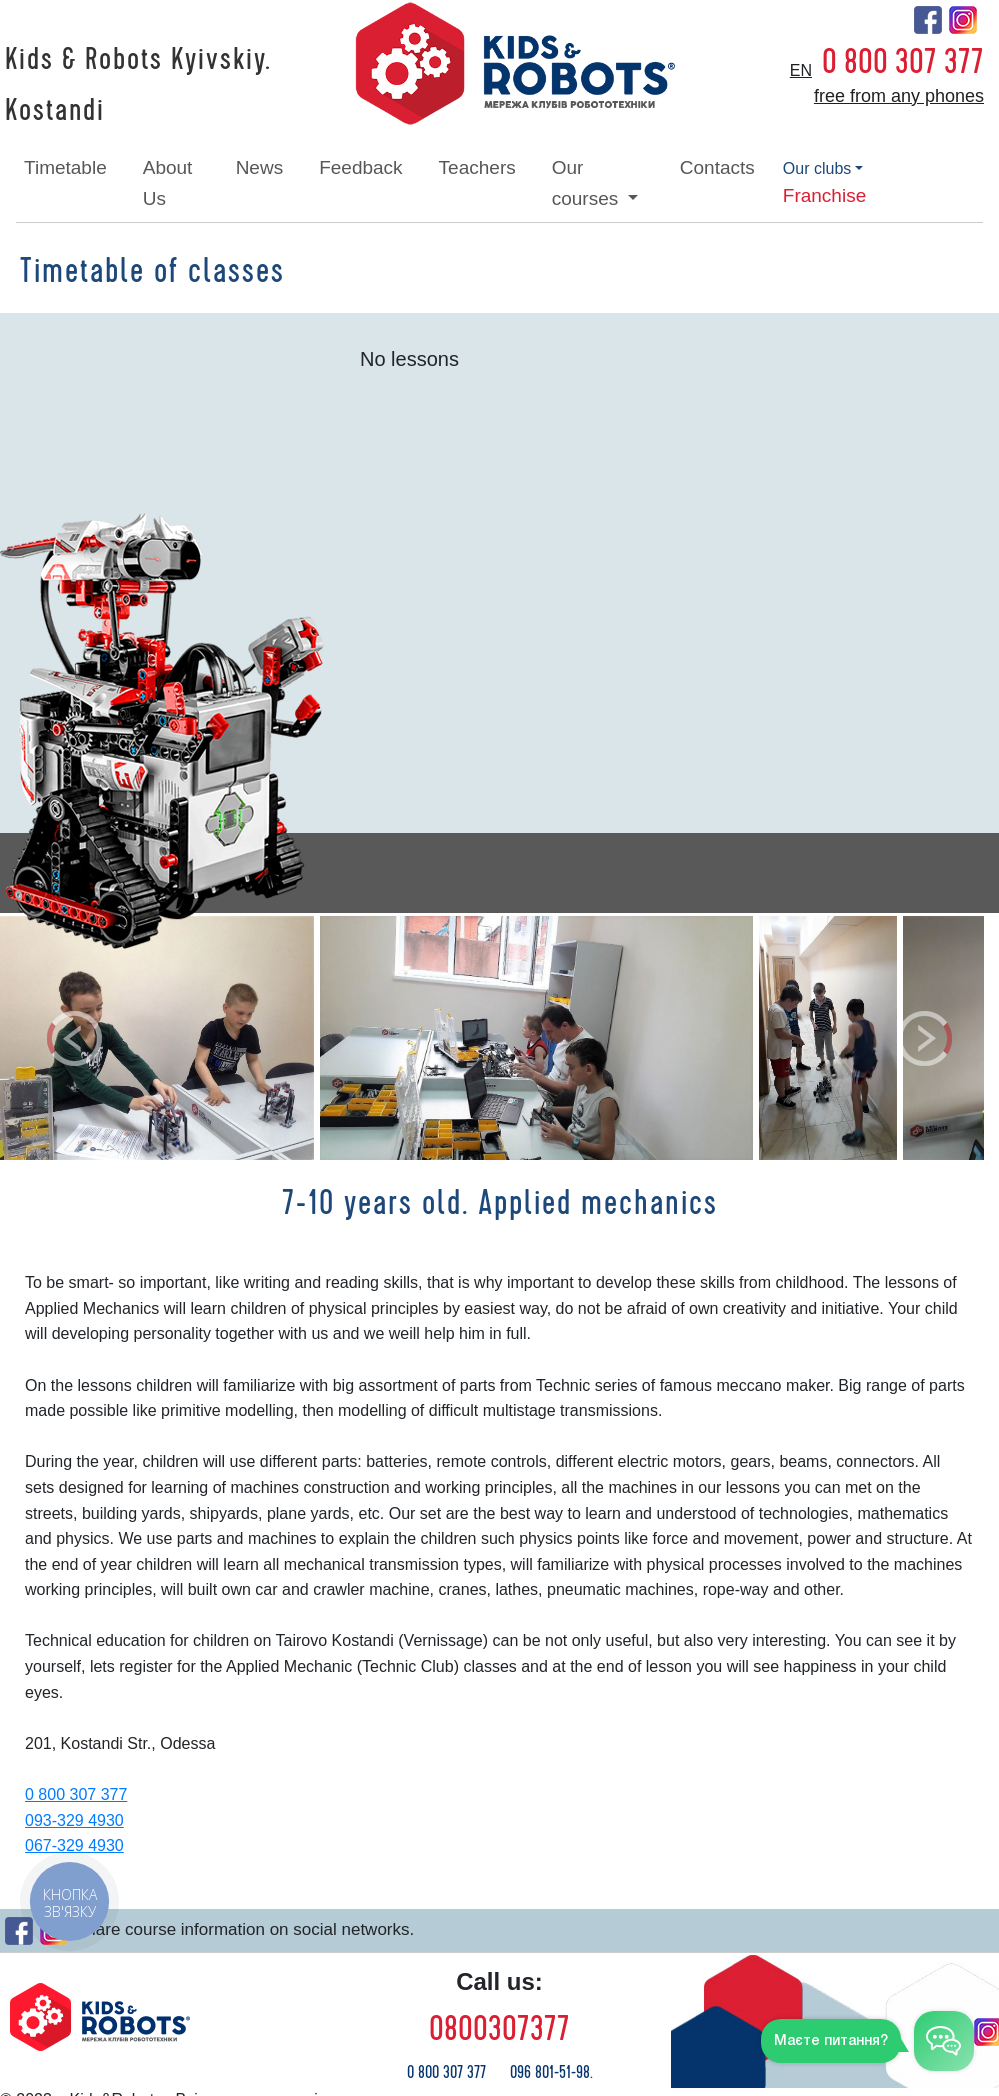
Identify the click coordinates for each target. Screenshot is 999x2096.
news (260, 167)
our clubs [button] (817, 168)
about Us (168, 182)
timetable (65, 167)
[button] (75, 1038)
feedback (360, 167)
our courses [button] (588, 182)
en (801, 70)
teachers (477, 167)
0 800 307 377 (903, 62)
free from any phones (899, 96)
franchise (824, 195)
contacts (717, 167)
